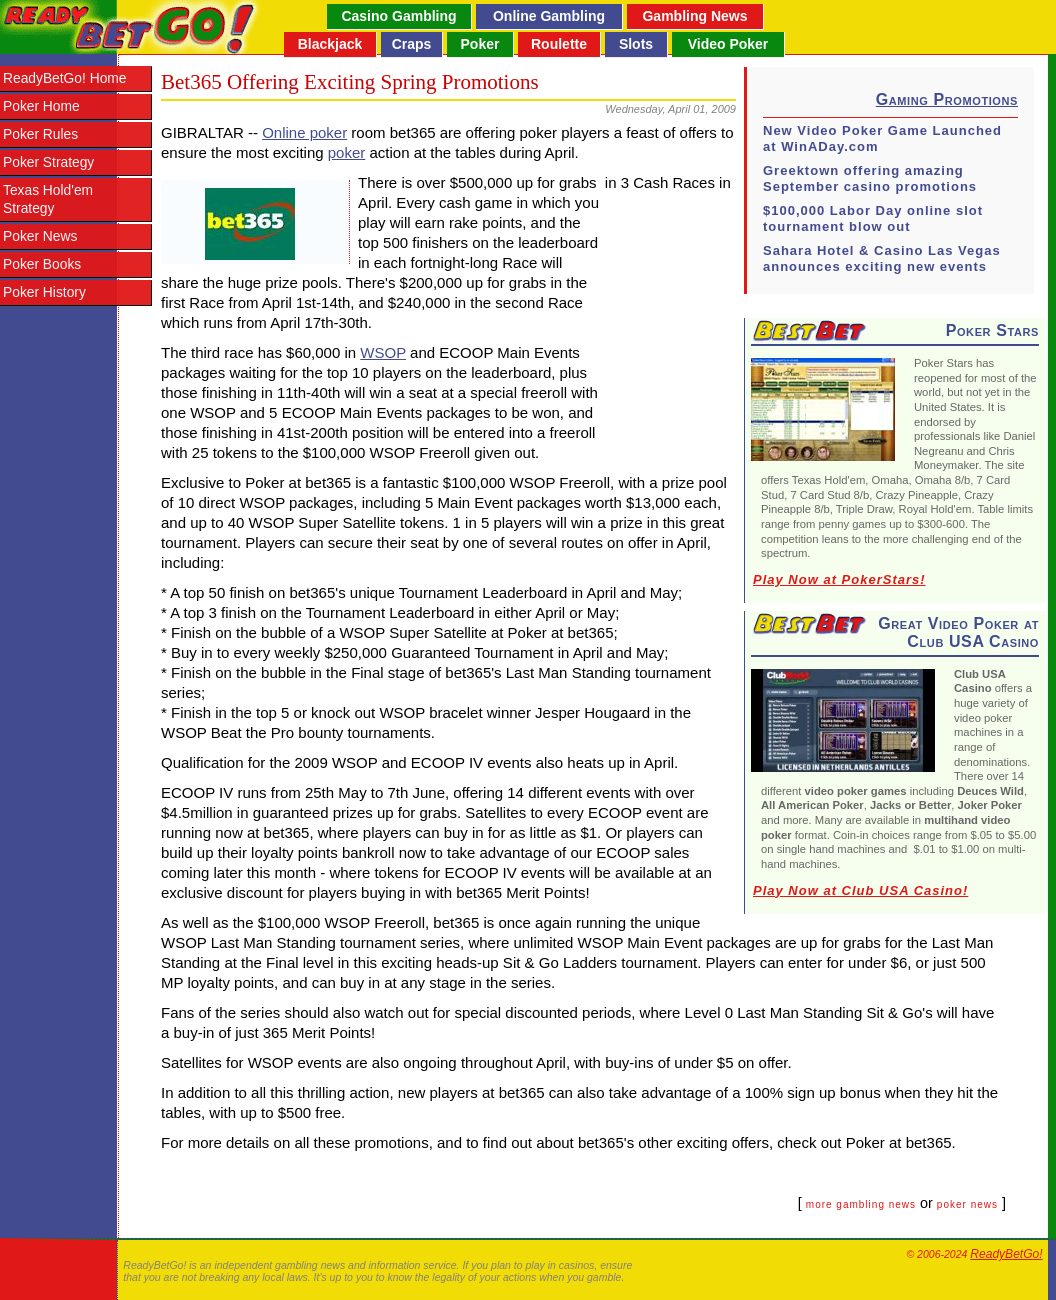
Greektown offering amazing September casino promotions (870, 178)
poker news (967, 1204)
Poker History (44, 292)
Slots (636, 44)
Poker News (40, 236)
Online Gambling (549, 16)
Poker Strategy (48, 162)
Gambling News (694, 16)
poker (347, 152)
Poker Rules (40, 134)
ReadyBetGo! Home (64, 78)
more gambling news (861, 1204)
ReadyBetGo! (1006, 1254)
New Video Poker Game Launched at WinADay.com (882, 138)
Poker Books (42, 264)
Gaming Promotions (947, 99)
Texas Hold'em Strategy (48, 199)
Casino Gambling (398, 16)
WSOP (383, 352)
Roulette (559, 44)
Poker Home (41, 106)
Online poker (304, 132)
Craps (412, 44)
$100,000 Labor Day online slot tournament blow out (873, 218)
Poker (480, 44)
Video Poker (728, 44)
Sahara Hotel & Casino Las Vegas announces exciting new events (882, 258)
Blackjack (330, 44)
